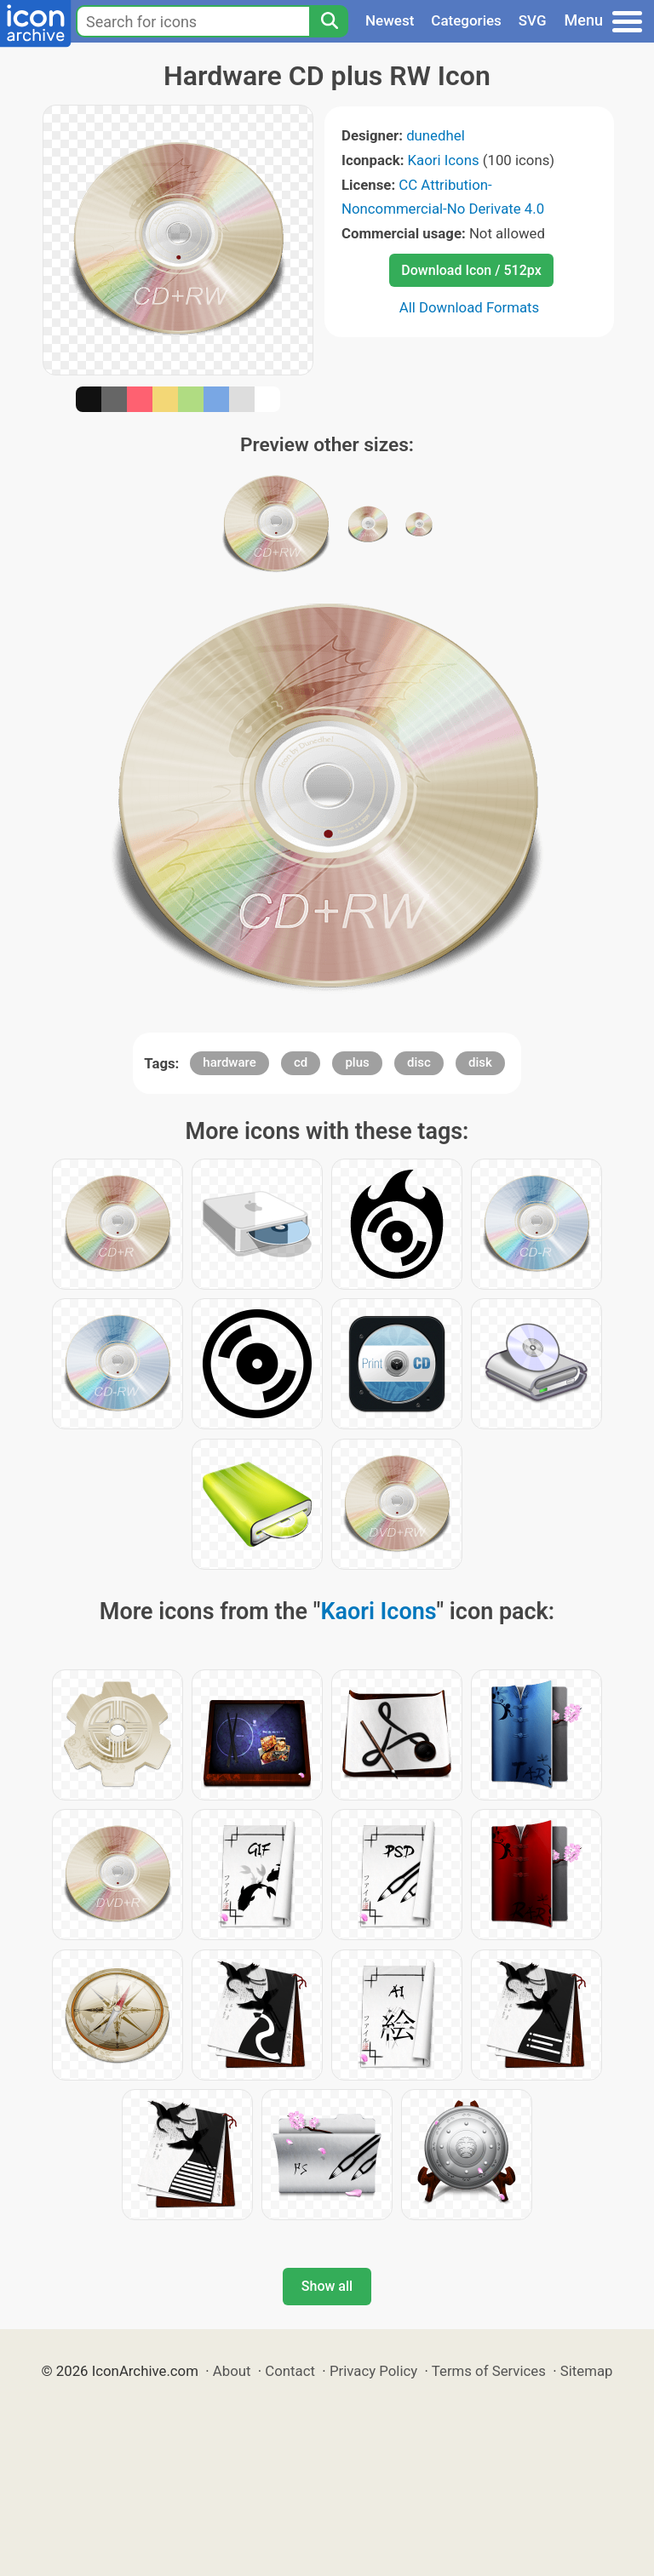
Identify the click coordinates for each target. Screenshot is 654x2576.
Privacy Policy (373, 2370)
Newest (389, 20)
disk (480, 1062)
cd (300, 1062)
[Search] (328, 21)
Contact (290, 2370)
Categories (466, 20)
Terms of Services (489, 2370)
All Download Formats (469, 307)
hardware (229, 1062)
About (232, 2370)
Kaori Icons (443, 160)
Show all (327, 2286)
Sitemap (586, 2370)
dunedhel (435, 135)
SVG (533, 20)
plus (357, 1062)
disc (419, 1062)
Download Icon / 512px (471, 270)
